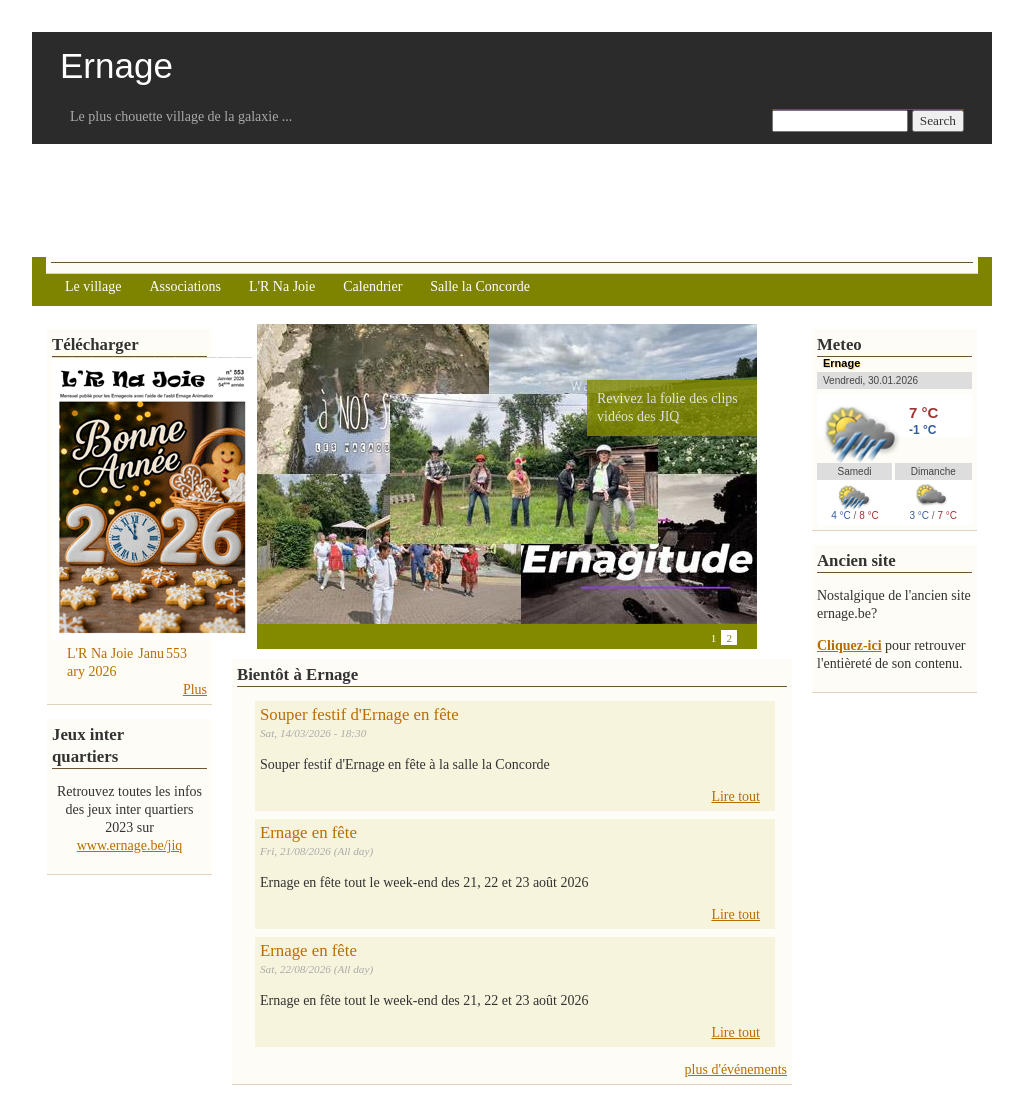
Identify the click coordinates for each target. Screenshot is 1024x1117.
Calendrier (372, 286)
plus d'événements (736, 1069)
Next (307, 637)
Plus (195, 689)
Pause (287, 637)
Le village (93, 286)
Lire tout (735, 796)
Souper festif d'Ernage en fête (359, 714)
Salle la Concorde (480, 286)
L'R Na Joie (282, 286)
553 (176, 653)
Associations (185, 286)
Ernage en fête (308, 832)
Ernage (841, 363)
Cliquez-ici (849, 645)
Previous (267, 637)
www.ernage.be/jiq (130, 845)
